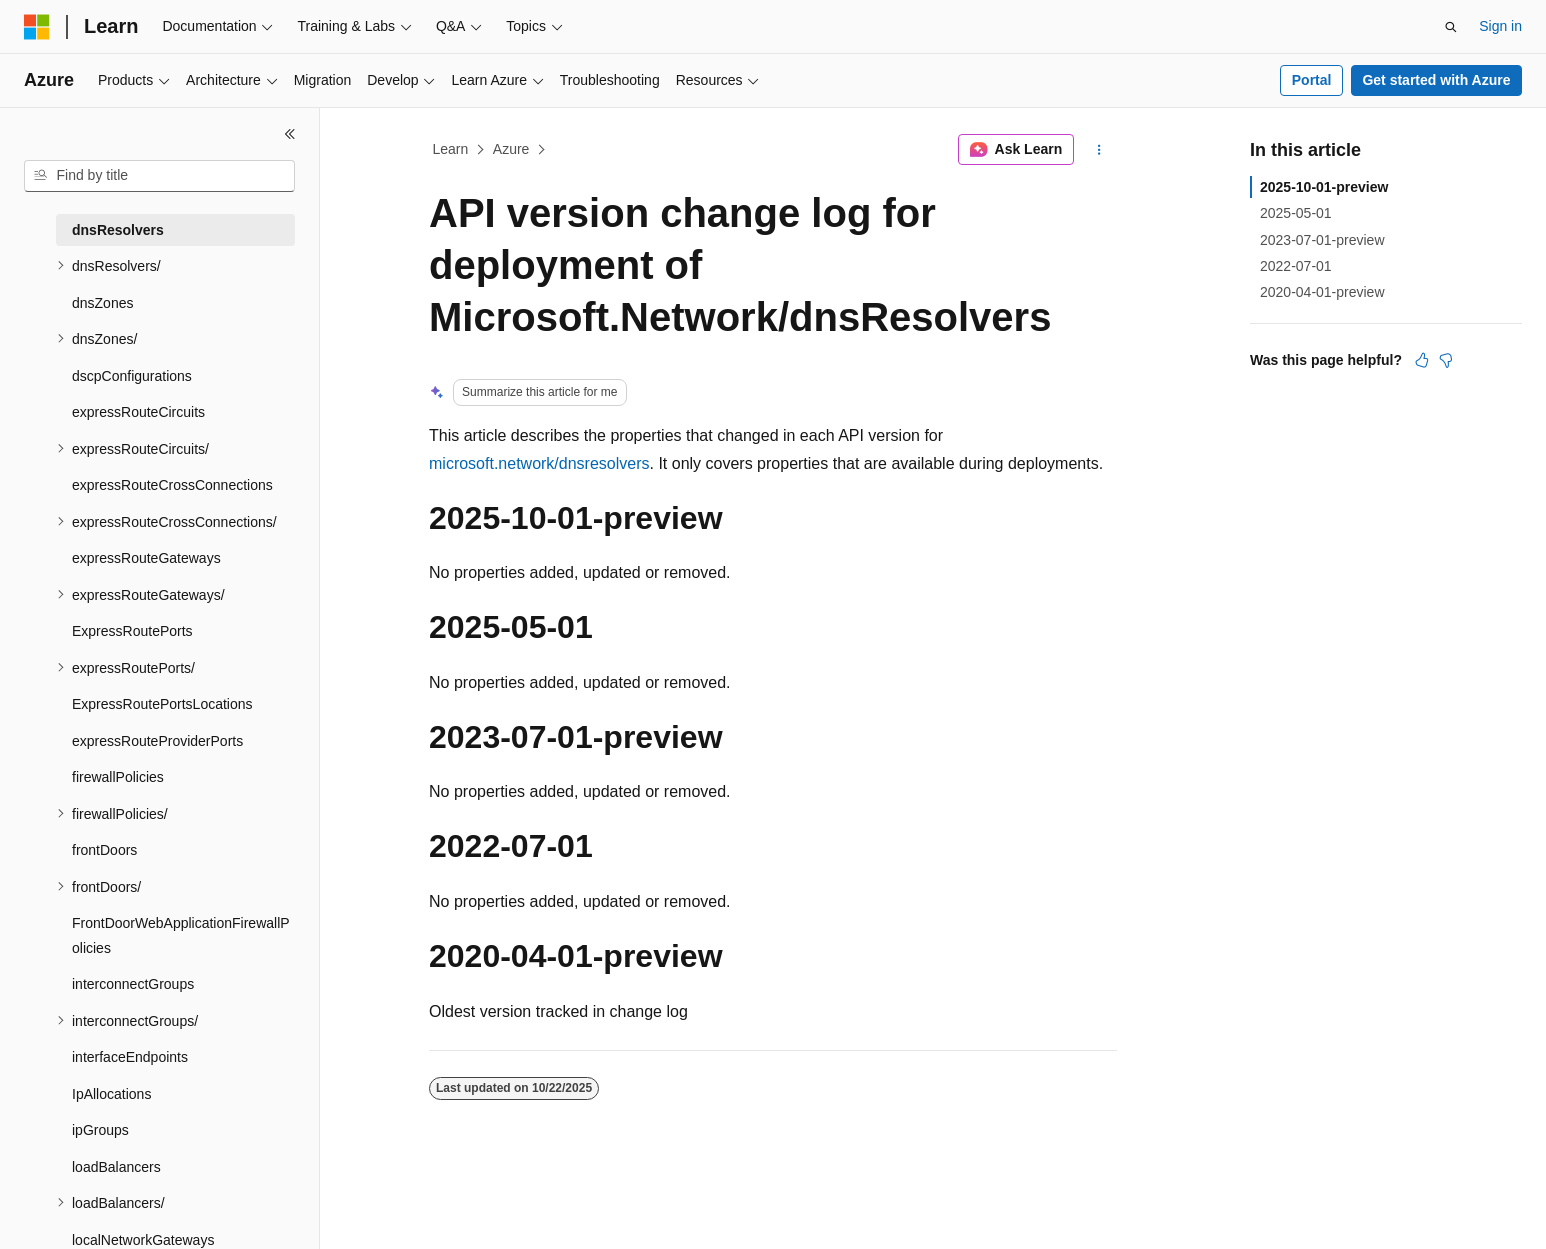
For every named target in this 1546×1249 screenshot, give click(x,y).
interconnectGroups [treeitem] (133, 984)
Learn (451, 149)
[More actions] (1099, 150)
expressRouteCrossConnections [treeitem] (172, 485)
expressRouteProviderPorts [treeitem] (157, 741)
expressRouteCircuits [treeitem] (138, 412)
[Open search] (1451, 27)
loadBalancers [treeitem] (116, 1167)
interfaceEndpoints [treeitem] (130, 1057)
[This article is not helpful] (1446, 360)
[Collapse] (290, 134)
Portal (1312, 80)
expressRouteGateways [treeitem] (146, 558)
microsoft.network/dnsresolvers (539, 463)
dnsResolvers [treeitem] (118, 230)
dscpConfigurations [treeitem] (132, 376)
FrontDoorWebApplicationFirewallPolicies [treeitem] (181, 935)
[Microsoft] (37, 27)
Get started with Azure (1436, 80)
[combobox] (159, 176)
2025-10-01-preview (1324, 187)
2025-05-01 (1296, 213)
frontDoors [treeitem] (104, 850)
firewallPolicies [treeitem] (118, 777)
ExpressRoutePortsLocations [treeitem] (162, 704)
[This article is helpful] (1422, 360)
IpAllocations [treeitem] (111, 1094)
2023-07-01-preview (1322, 240)
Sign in (1500, 26)
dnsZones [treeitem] (102, 303)
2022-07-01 (1296, 266)
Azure (511, 149)
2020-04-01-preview (1322, 292)
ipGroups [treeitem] (100, 1130)
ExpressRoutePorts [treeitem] (132, 631)
